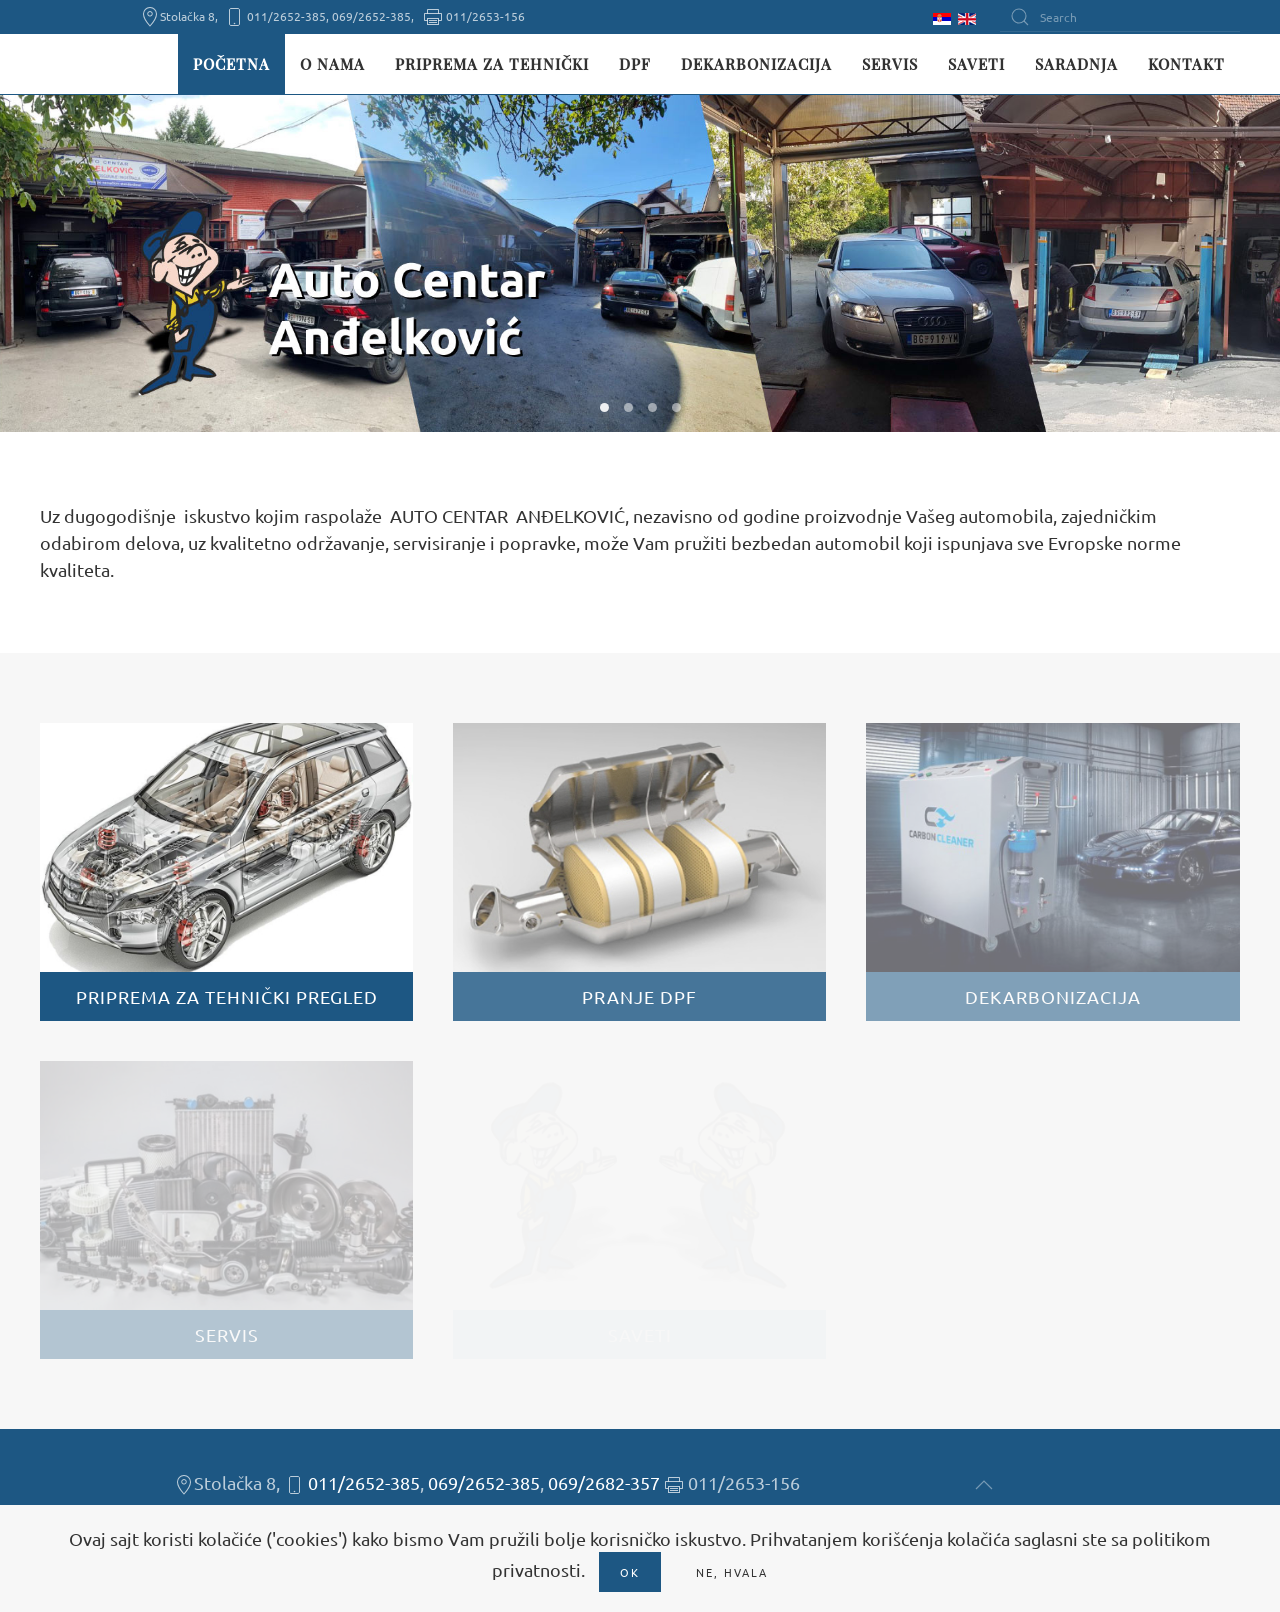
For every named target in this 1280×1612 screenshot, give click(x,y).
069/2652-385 (484, 1482)
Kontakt (1186, 64)
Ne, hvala (732, 1572)
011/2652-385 (364, 1482)
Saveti (976, 64)
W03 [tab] (652, 407)
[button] (984, 1485)
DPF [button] (635, 64)
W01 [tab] (604, 407)
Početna (231, 64)
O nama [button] (332, 64)
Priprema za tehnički (492, 64)
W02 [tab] (628, 407)
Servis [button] (890, 64)
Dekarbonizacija (756, 64)
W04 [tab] (676, 407)
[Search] (1120, 17)
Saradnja (1076, 64)
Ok (630, 1572)
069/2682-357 (604, 1482)
